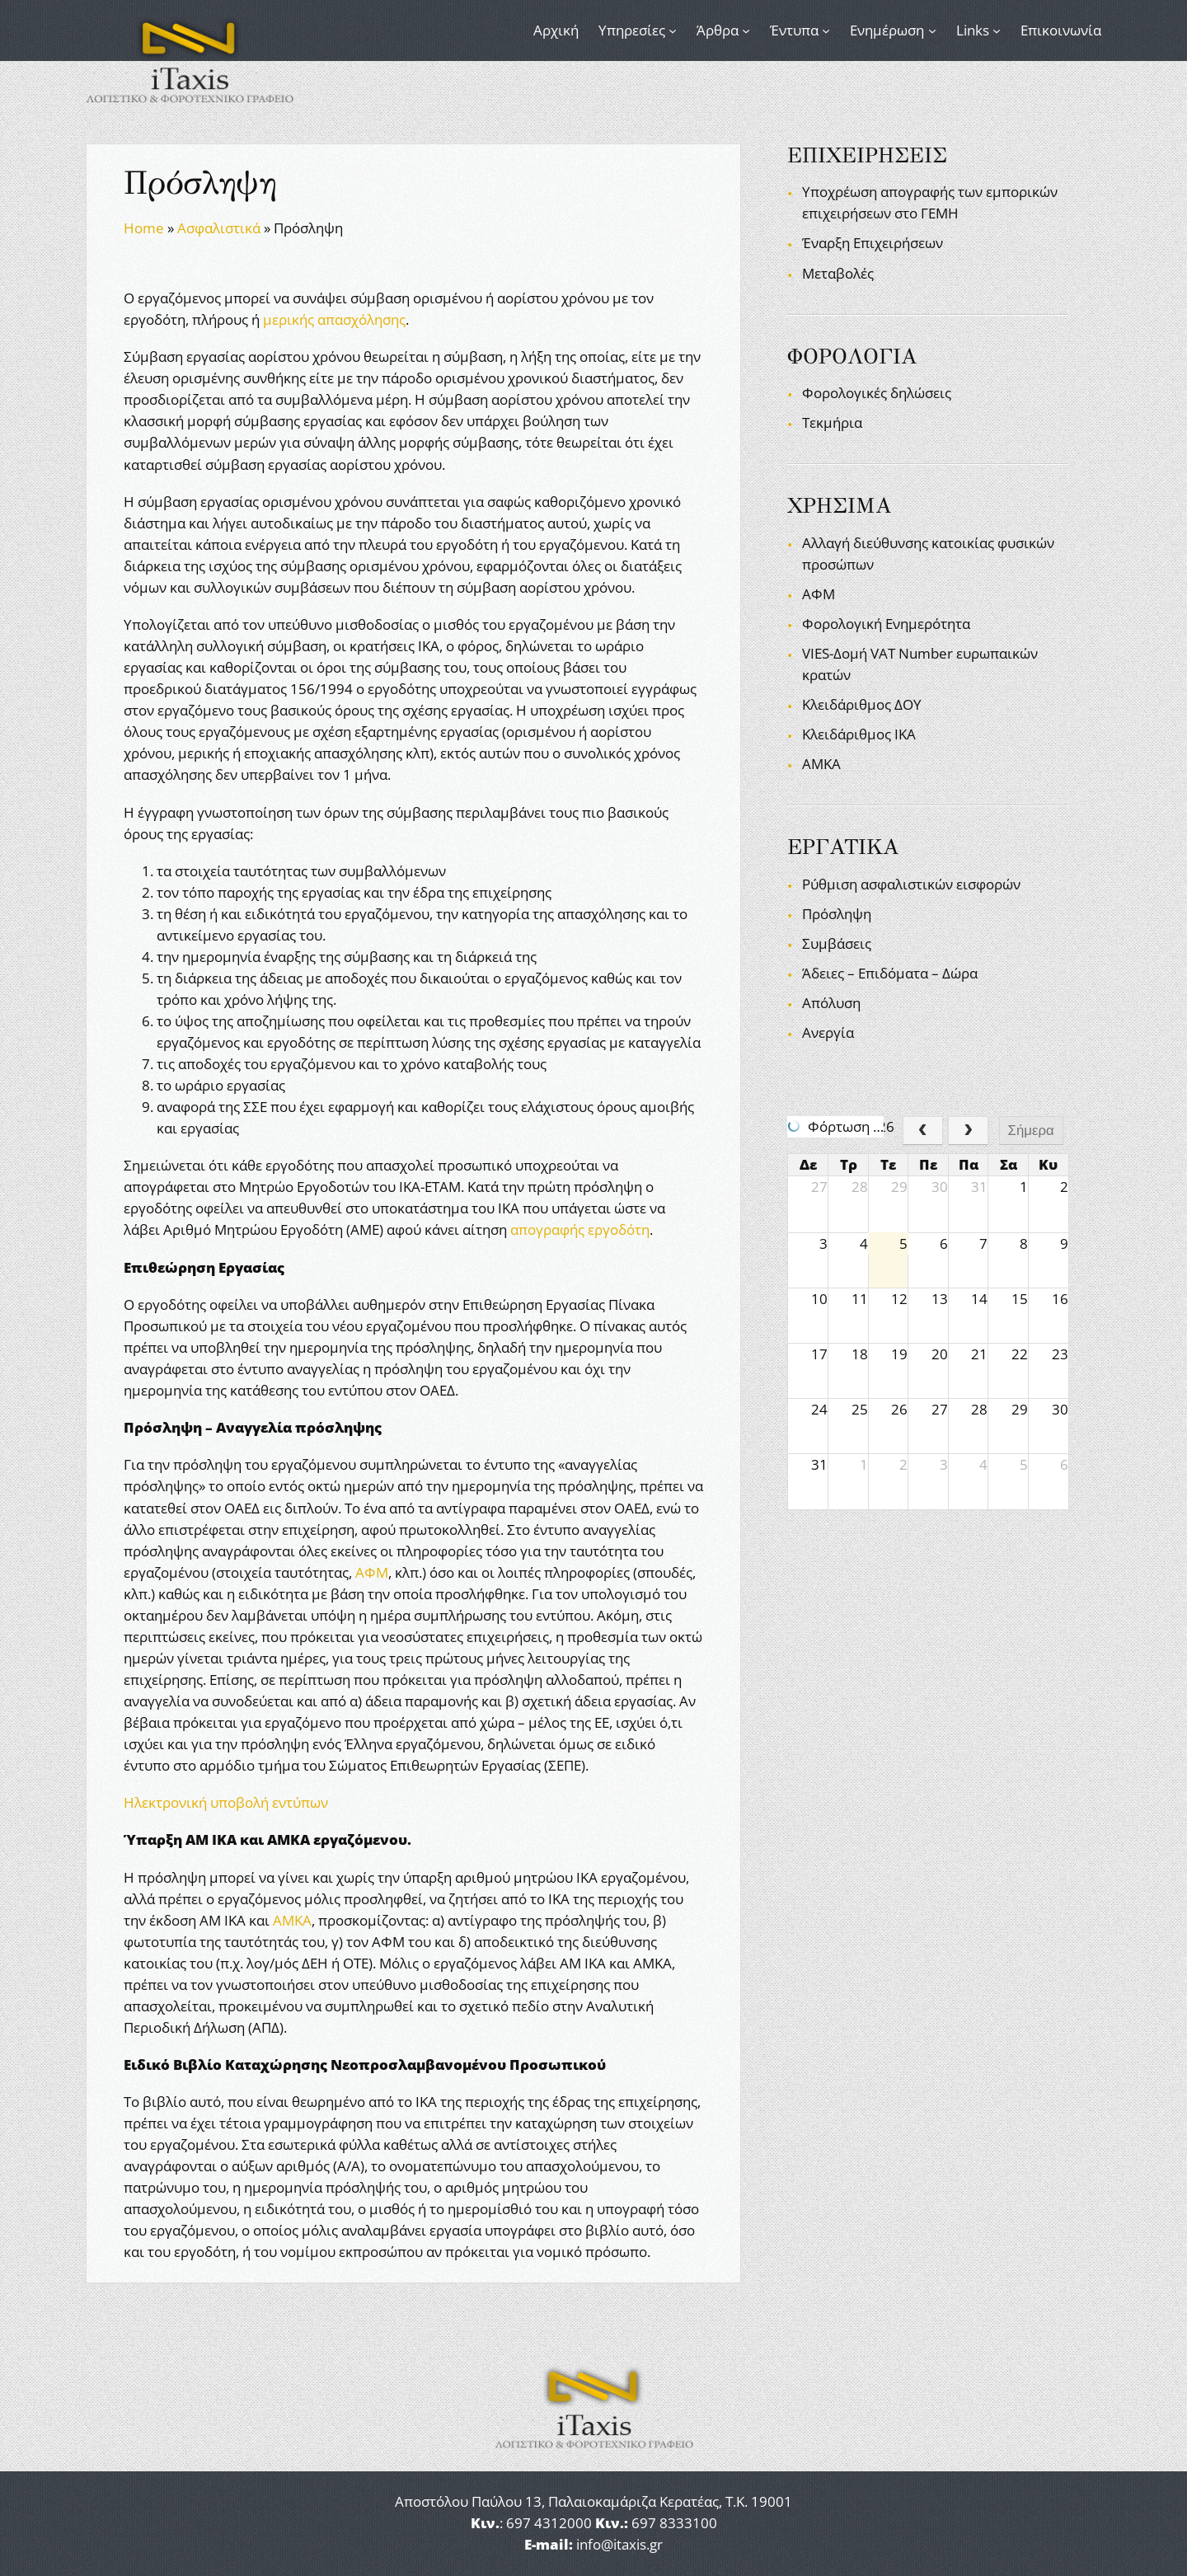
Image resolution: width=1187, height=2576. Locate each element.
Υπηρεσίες (631, 30)
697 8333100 (674, 2522)
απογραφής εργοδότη (580, 1229)
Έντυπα (794, 30)
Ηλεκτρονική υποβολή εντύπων (226, 1802)
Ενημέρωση (887, 30)
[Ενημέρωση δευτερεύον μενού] (932, 30)
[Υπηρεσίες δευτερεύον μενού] (673, 30)
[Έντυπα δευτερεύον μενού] (826, 30)
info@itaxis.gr (619, 2544)
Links (972, 30)
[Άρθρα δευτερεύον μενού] (746, 30)
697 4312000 (549, 2522)
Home (144, 227)
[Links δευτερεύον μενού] (996, 30)
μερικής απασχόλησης (334, 319)
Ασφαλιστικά (218, 227)
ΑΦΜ (371, 1572)
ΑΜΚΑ (292, 1920)
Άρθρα (718, 30)
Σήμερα (1031, 1130)
